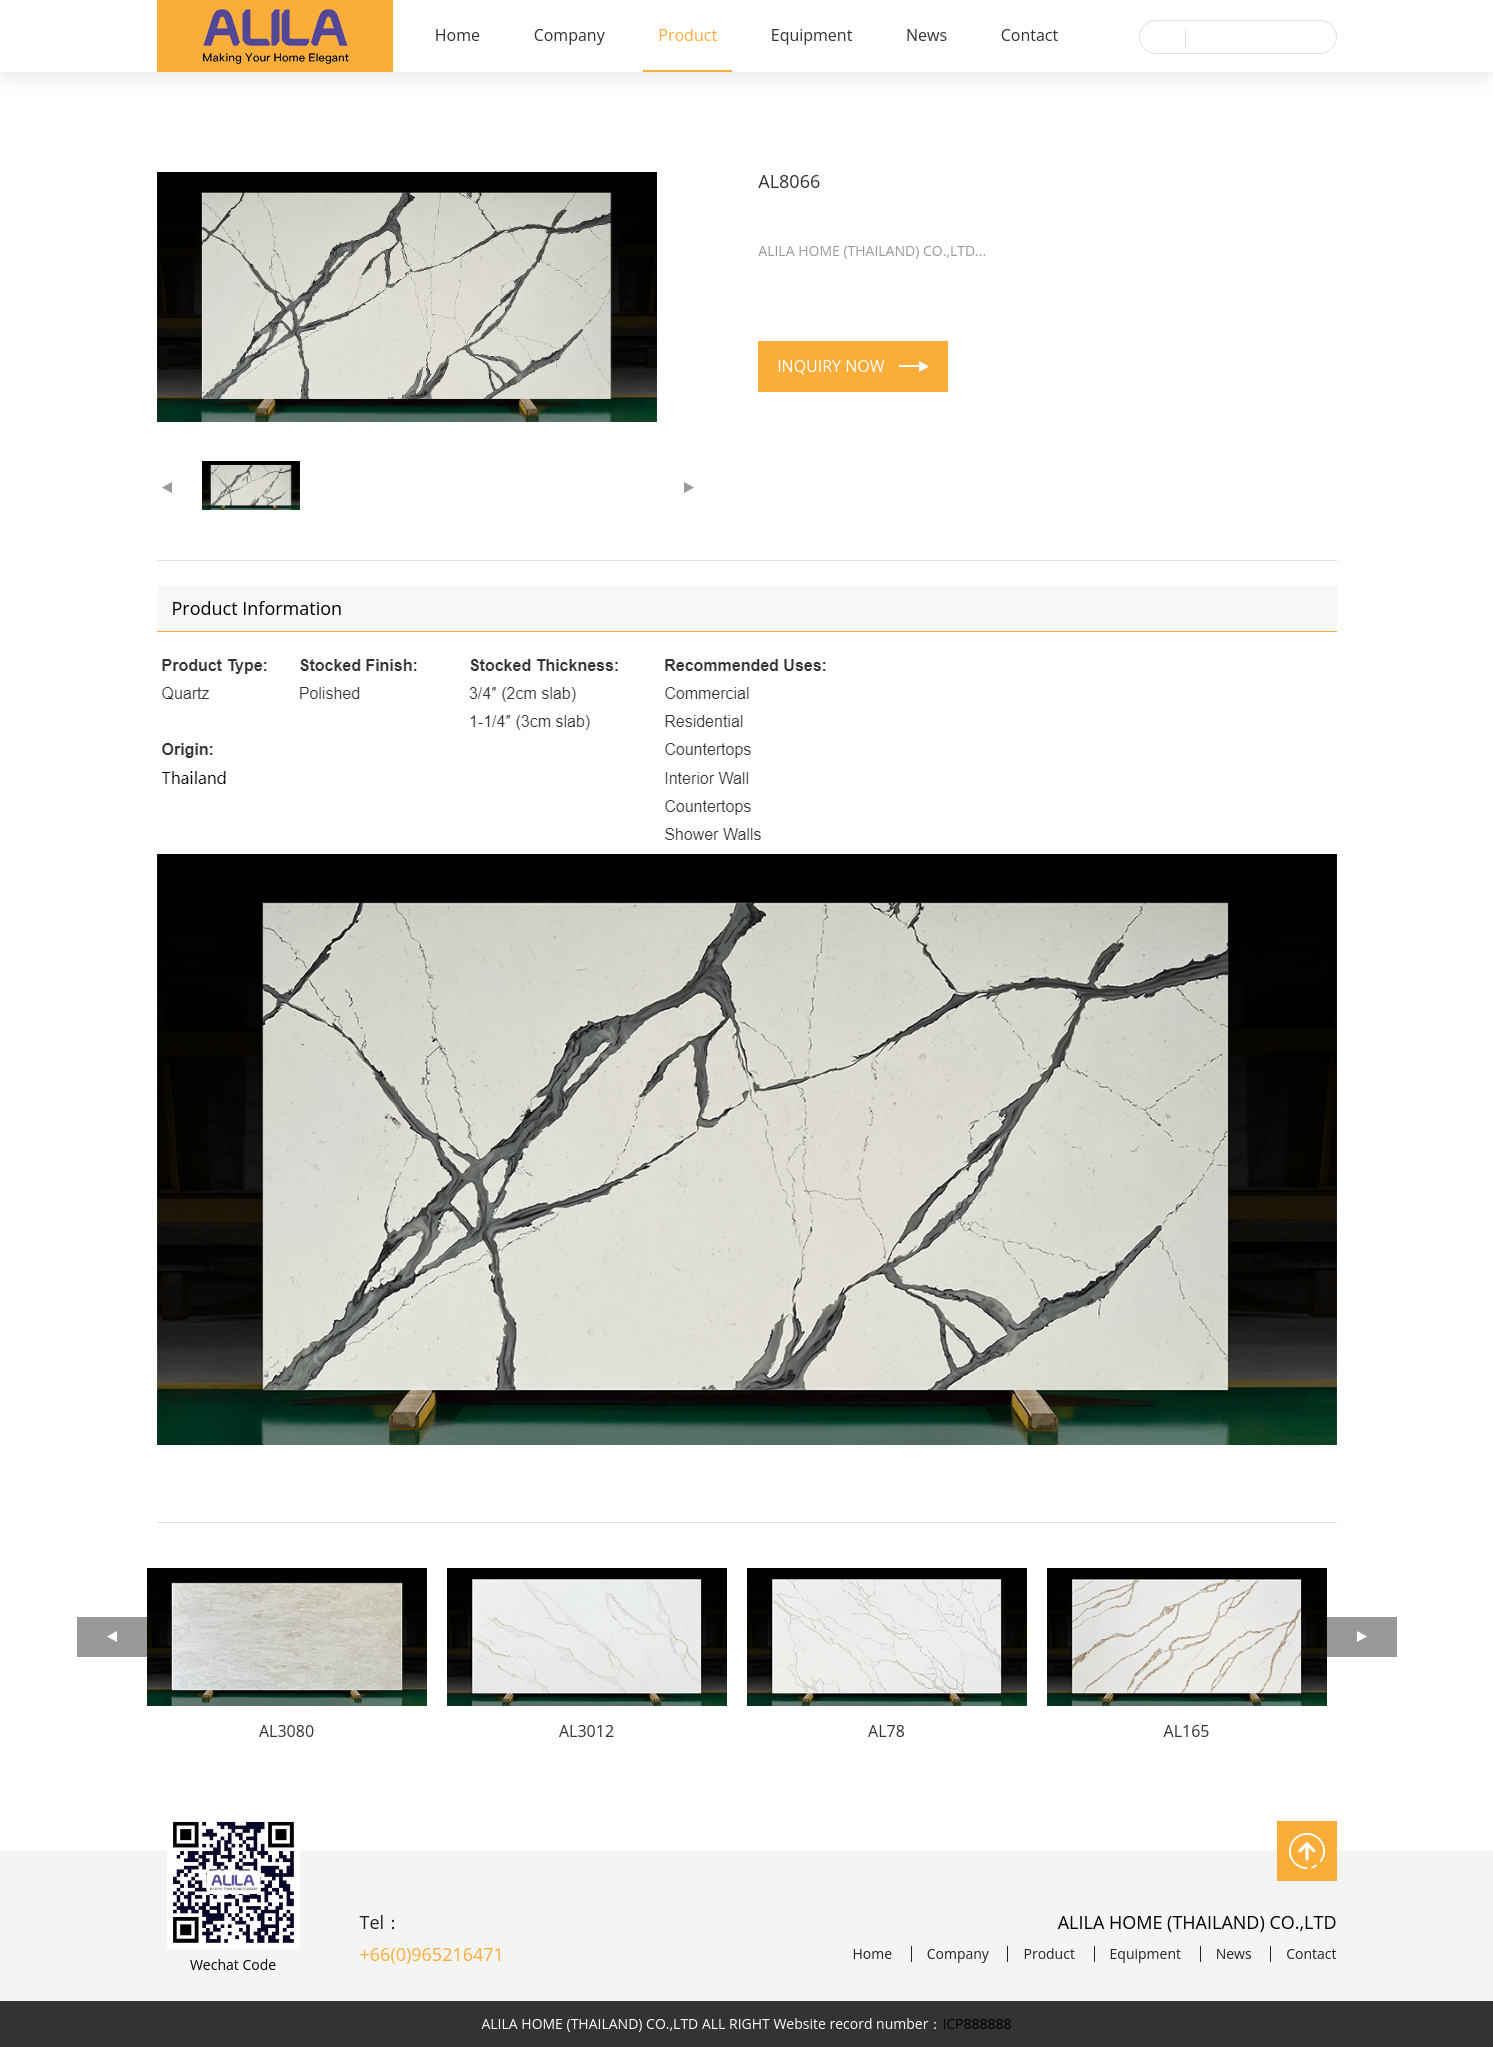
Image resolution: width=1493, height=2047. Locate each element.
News (926, 35)
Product (687, 35)
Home (457, 35)
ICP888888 (976, 2023)
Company (569, 35)
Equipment (812, 35)
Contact (1029, 35)
